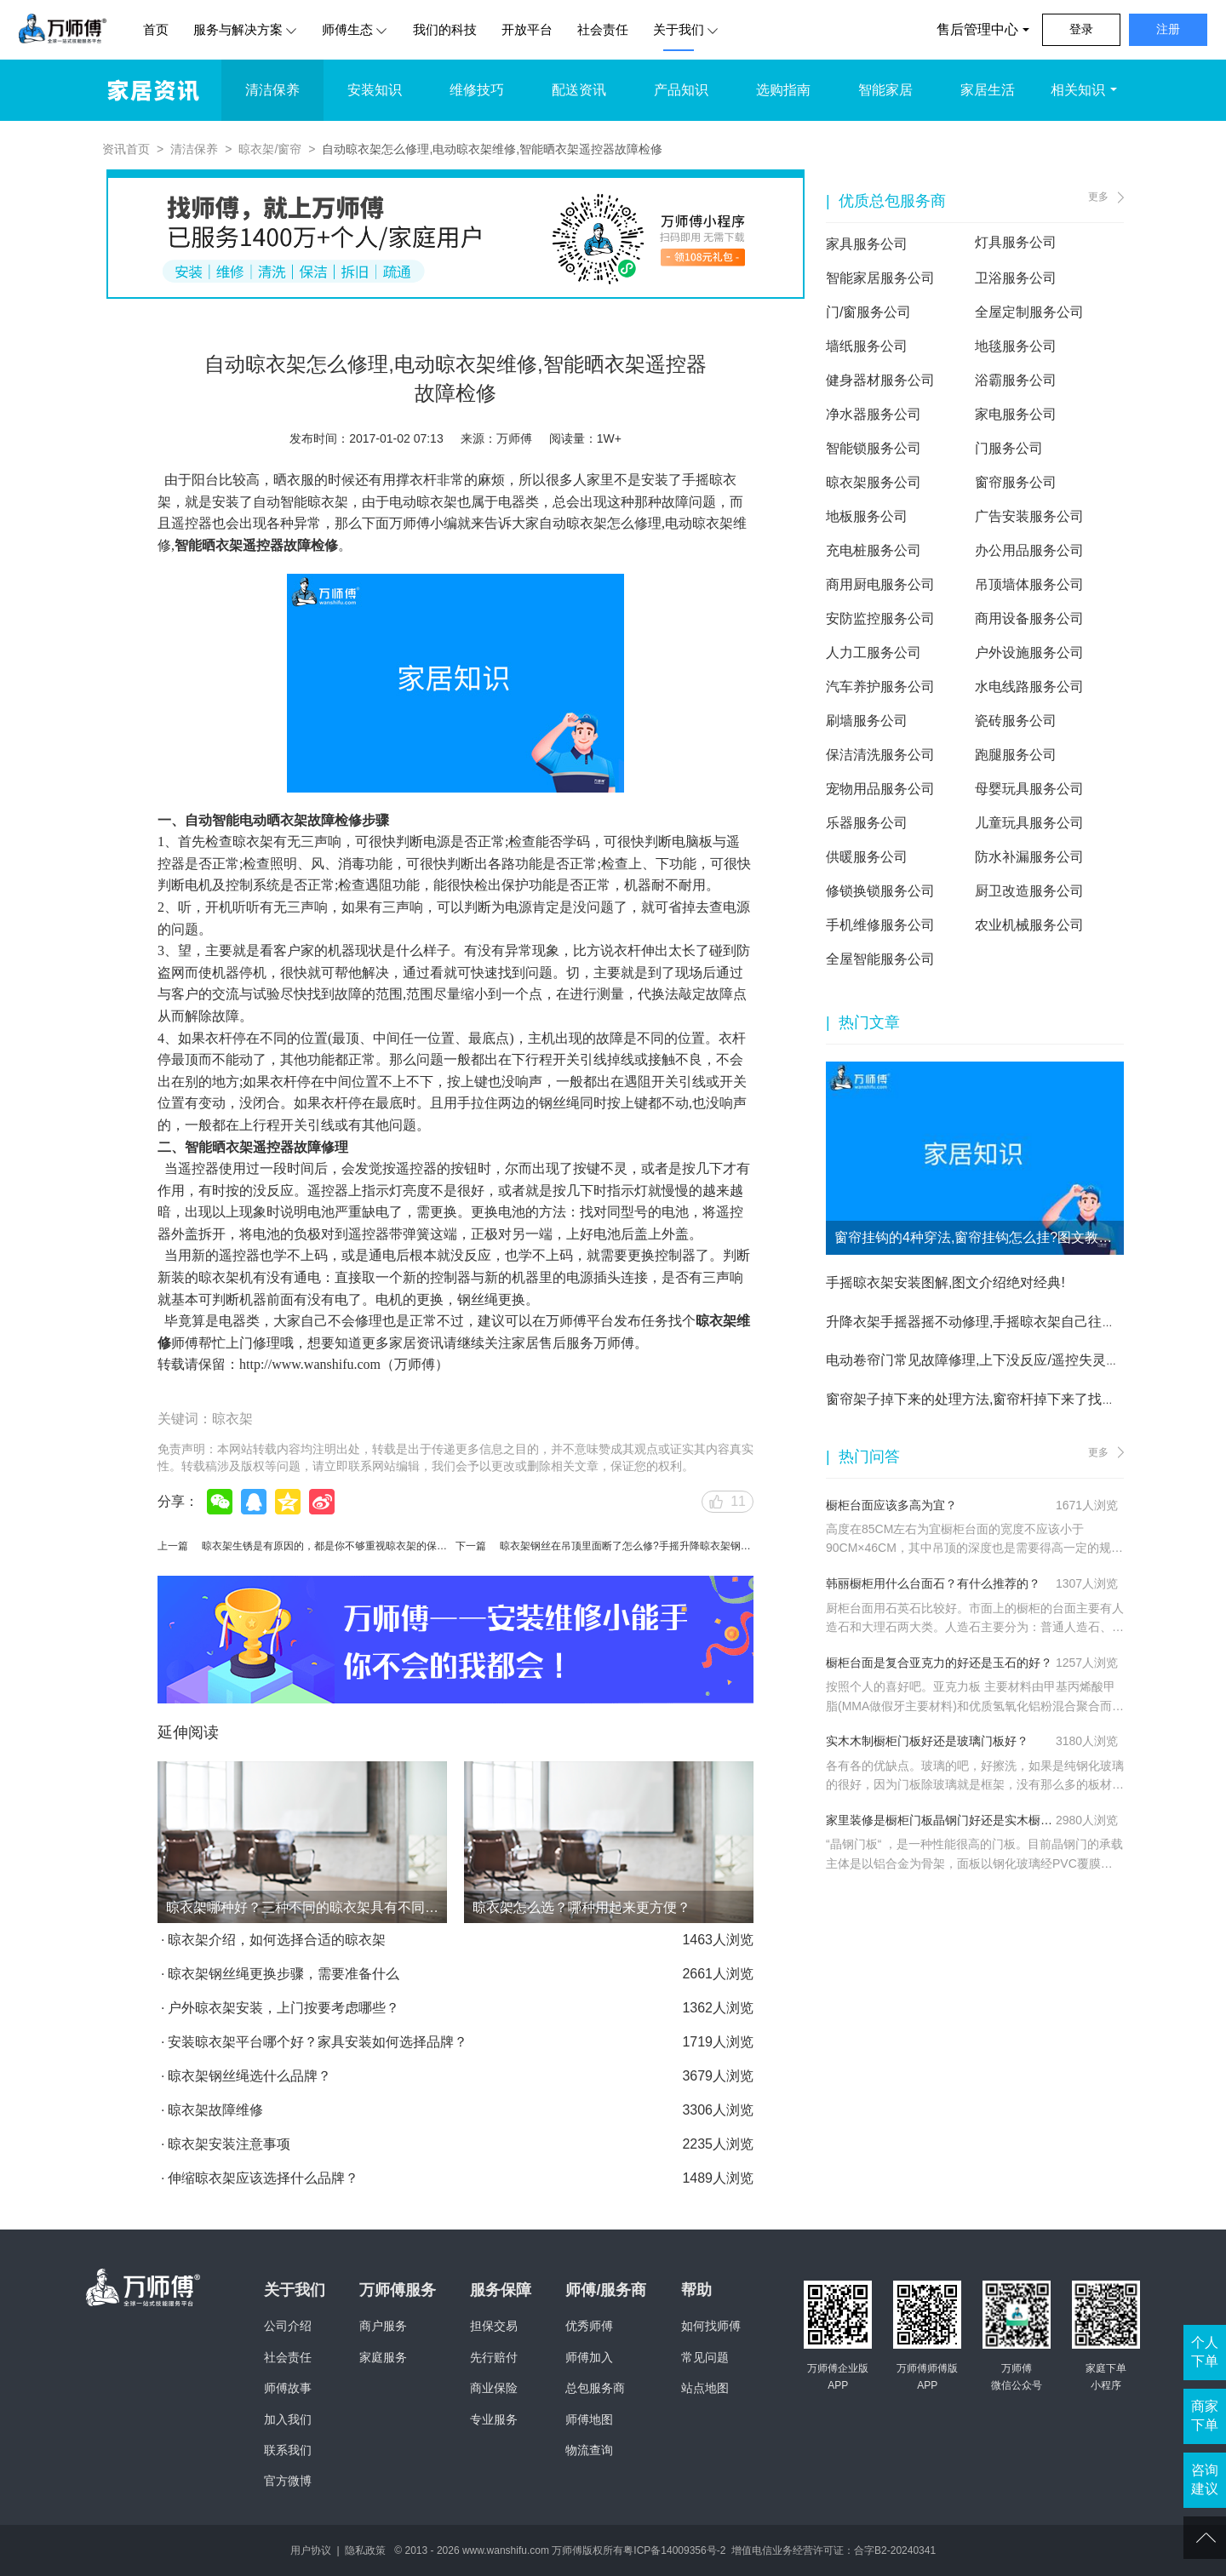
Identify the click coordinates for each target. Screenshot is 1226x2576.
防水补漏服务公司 (1029, 857)
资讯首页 (126, 149)
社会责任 (602, 29)
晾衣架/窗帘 (269, 149)
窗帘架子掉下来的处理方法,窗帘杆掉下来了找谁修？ (984, 1399)
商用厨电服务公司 (880, 584)
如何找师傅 (711, 2326)
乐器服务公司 (867, 823)
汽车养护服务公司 (880, 686)
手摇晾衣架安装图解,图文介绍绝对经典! (945, 1282)
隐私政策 (365, 2550)
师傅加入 (589, 2357)
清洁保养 (272, 90)
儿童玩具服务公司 (1029, 823)
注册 (1168, 29)
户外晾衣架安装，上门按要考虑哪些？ (283, 2008)
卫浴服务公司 (1016, 278)
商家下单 (1204, 2415)
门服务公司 (1009, 448)
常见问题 (705, 2357)
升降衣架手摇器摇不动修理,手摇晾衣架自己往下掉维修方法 (1004, 1321)
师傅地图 (589, 2419)
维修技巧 (477, 90)
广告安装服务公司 (1029, 516)
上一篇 (173, 1546)
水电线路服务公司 (1029, 686)
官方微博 (288, 2480)
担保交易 (494, 2326)
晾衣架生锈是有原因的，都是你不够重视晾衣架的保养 (324, 1546)
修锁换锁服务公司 (880, 891)
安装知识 (374, 90)
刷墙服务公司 (867, 720)
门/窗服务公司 (868, 312)
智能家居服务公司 (880, 278)
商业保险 (494, 2388)
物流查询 (589, 2450)
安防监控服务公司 (880, 618)
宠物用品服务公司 (880, 788)
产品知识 (681, 90)
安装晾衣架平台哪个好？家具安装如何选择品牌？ (317, 2042)
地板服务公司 (867, 516)
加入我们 (288, 2419)
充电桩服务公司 (873, 550)
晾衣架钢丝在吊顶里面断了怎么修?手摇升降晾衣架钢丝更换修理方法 (656, 1546)
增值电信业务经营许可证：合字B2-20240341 (833, 2550)
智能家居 (885, 90)
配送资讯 (579, 90)
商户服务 (383, 2326)
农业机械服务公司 (1029, 925)
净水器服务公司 (873, 414)
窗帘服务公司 (1016, 482)
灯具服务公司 (1016, 242)
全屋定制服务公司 (1029, 312)
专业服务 (494, 2419)
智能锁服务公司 (873, 448)
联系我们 (288, 2450)
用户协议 (310, 2550)
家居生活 (987, 90)
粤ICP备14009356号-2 (674, 2550)
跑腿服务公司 (1016, 754)
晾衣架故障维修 (215, 2110)
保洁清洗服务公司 (880, 754)
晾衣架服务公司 (873, 482)
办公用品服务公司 (1029, 550)
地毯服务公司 (1016, 346)
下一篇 (470, 1546)
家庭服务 (383, 2357)
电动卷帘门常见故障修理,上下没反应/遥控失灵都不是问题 (1000, 1360)
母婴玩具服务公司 (1029, 788)
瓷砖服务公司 (1016, 720)
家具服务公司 (867, 244)
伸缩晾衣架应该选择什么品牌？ (263, 2178)
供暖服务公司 (867, 857)
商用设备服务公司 (1029, 618)
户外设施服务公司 (1029, 652)
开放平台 (527, 29)
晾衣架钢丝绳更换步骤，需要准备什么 (283, 1973)
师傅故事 (288, 2388)
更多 (1098, 197)
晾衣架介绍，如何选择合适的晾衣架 (277, 1939)
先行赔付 (494, 2357)
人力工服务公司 (873, 652)
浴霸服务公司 (1016, 380)
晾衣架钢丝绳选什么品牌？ (249, 2076)
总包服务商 (595, 2388)
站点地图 (705, 2388)
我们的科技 (445, 29)
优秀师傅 (589, 2326)
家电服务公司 (1016, 414)
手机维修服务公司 (880, 925)
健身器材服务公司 (880, 380)
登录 (1081, 29)
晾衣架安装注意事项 (229, 2144)
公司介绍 (288, 2326)
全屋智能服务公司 (880, 959)
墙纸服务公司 (867, 346)
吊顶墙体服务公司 (1029, 584)
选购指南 (783, 90)
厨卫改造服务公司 (1029, 891)
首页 (156, 29)
